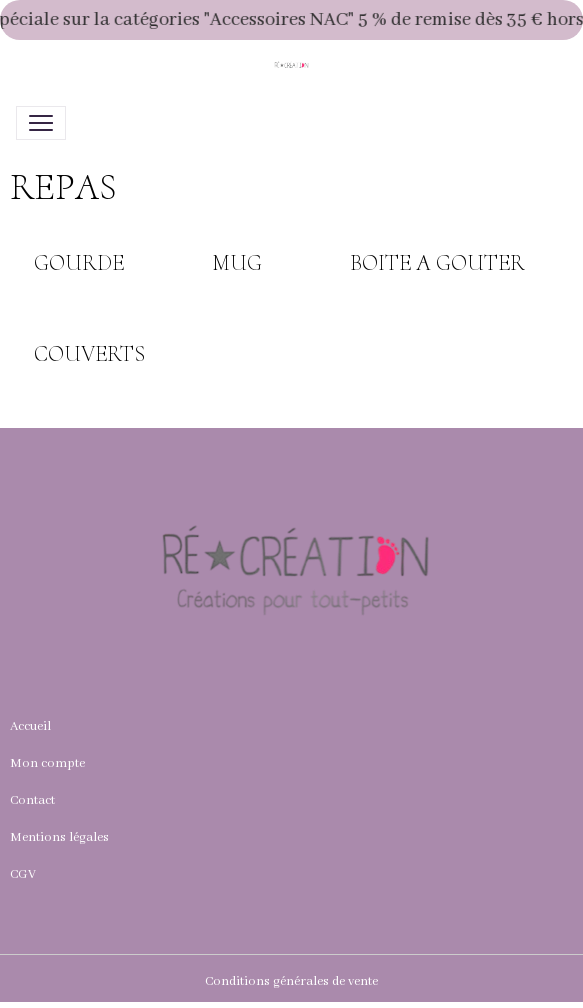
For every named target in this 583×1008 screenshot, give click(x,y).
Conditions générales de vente (291, 981)
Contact (32, 800)
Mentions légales (59, 837)
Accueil (30, 726)
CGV (23, 874)
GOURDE (79, 263)
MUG (237, 263)
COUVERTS (89, 354)
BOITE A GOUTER (437, 263)
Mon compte (47, 763)
